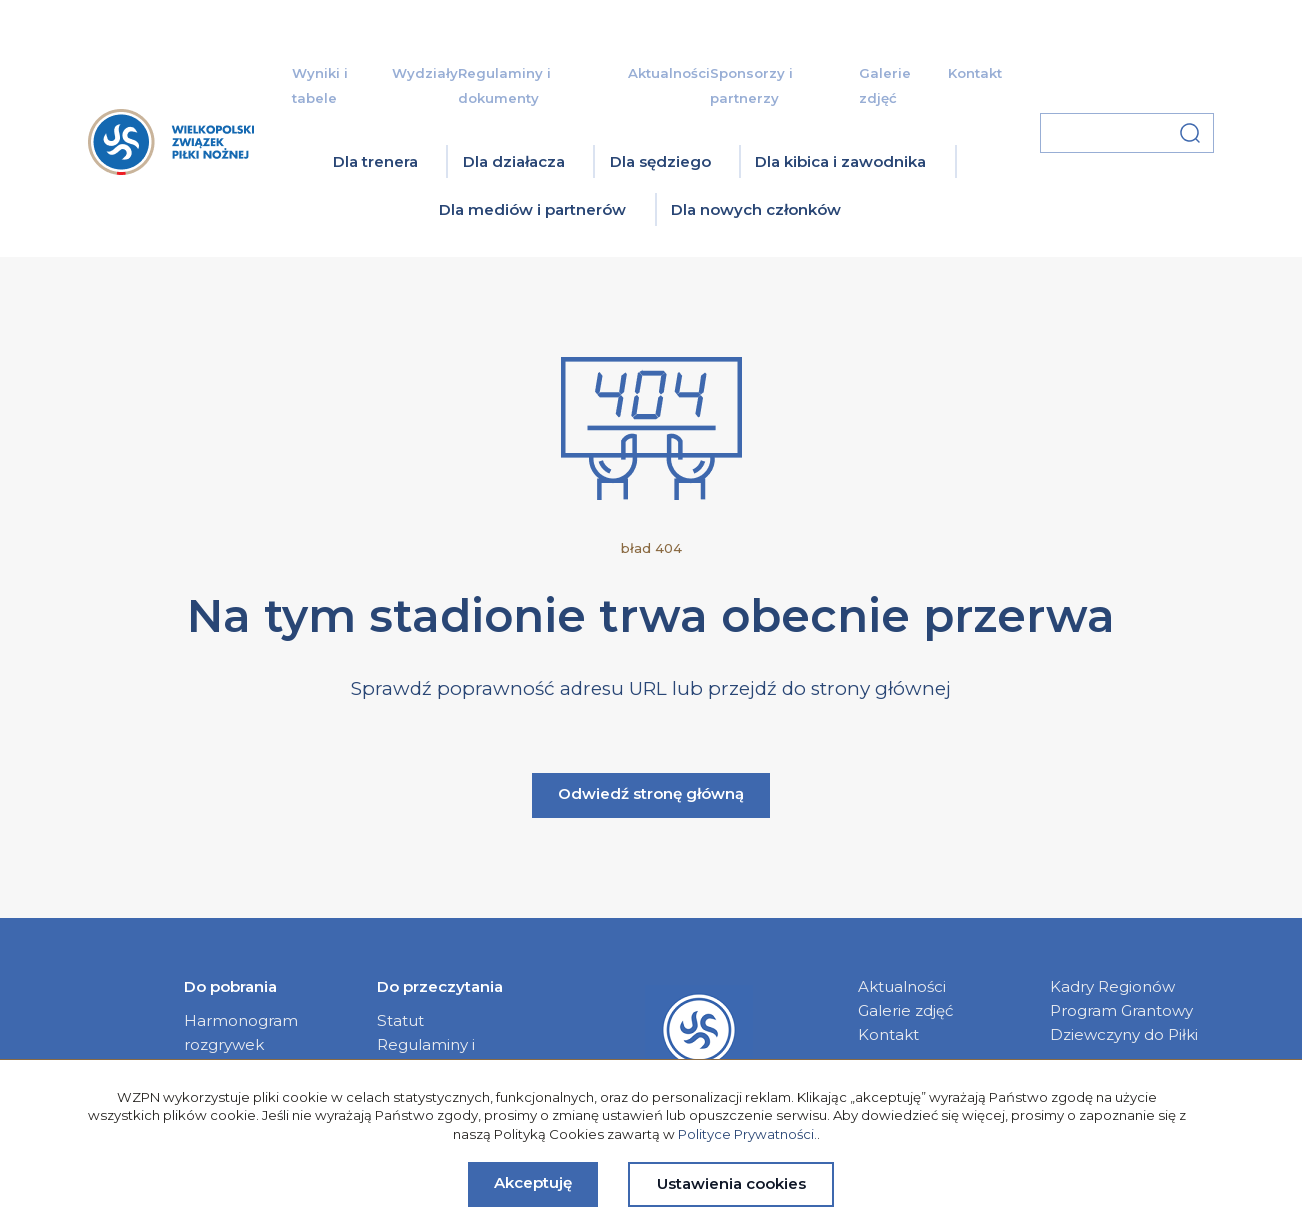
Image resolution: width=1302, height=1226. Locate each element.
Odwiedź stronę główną (651, 793)
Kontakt (975, 73)
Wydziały (425, 73)
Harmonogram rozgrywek (241, 1032)
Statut (400, 1020)
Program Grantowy (1121, 1010)
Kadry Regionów (1112, 986)
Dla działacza (514, 161)
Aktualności (669, 73)
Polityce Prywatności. (747, 1134)
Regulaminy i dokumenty (426, 1056)
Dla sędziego (660, 161)
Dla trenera (375, 161)
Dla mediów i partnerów (532, 209)
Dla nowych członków (756, 209)
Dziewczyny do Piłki (1124, 1034)
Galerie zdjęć (906, 1010)
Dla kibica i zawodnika (840, 161)
